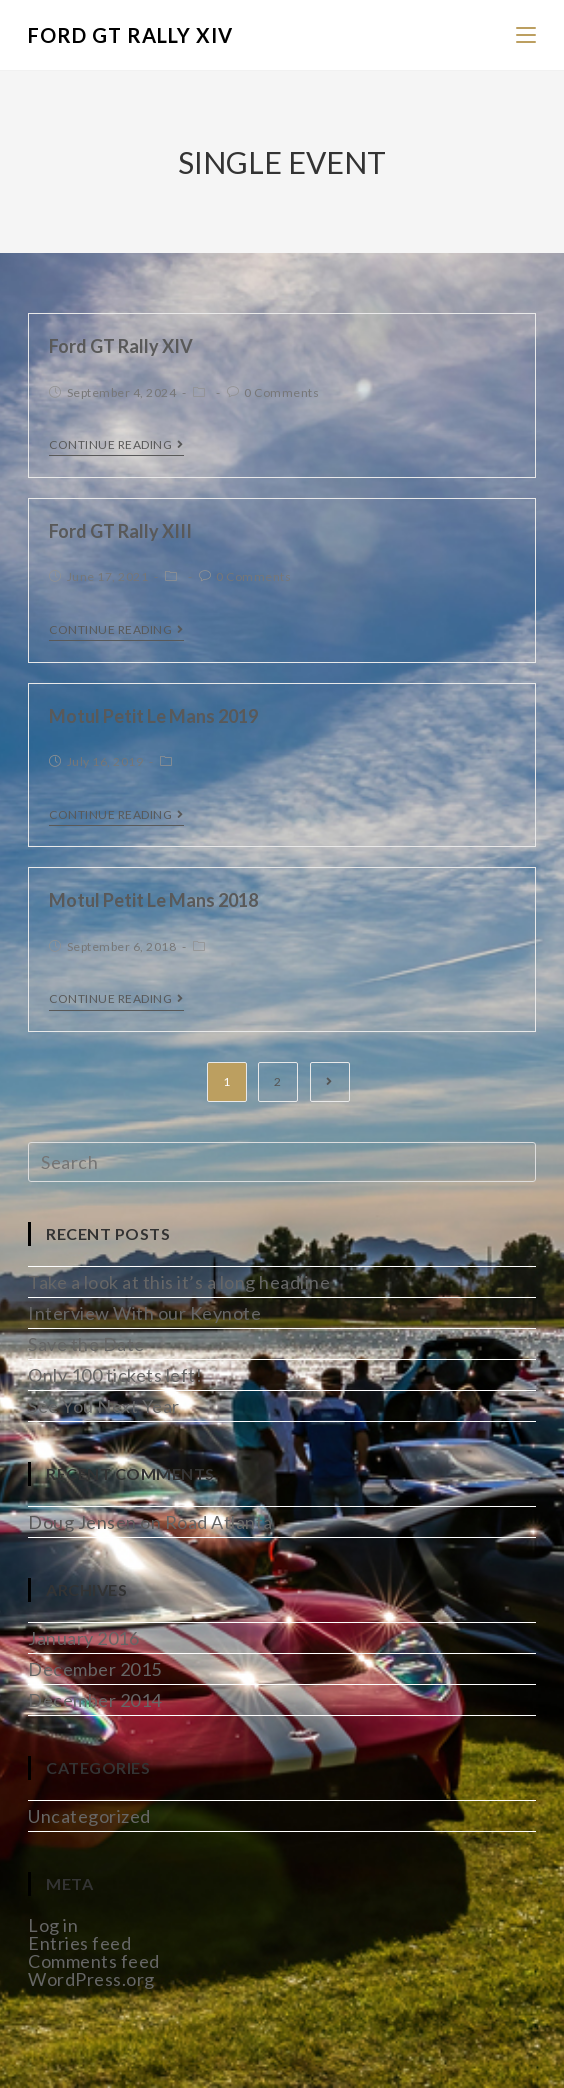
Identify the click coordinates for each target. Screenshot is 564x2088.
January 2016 (83, 1638)
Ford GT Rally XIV (130, 35)
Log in (53, 1925)
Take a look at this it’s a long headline (179, 1282)
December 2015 (95, 1669)
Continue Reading (116, 445)
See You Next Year (104, 1406)
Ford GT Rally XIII (120, 531)
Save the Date (86, 1344)
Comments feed (94, 1961)
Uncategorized (89, 1816)
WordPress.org (91, 1979)
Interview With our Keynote (144, 1313)
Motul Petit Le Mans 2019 (153, 716)
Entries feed (79, 1943)
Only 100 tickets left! (115, 1375)
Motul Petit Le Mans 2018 (153, 900)
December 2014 (95, 1700)
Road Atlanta (219, 1522)
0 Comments (281, 392)
